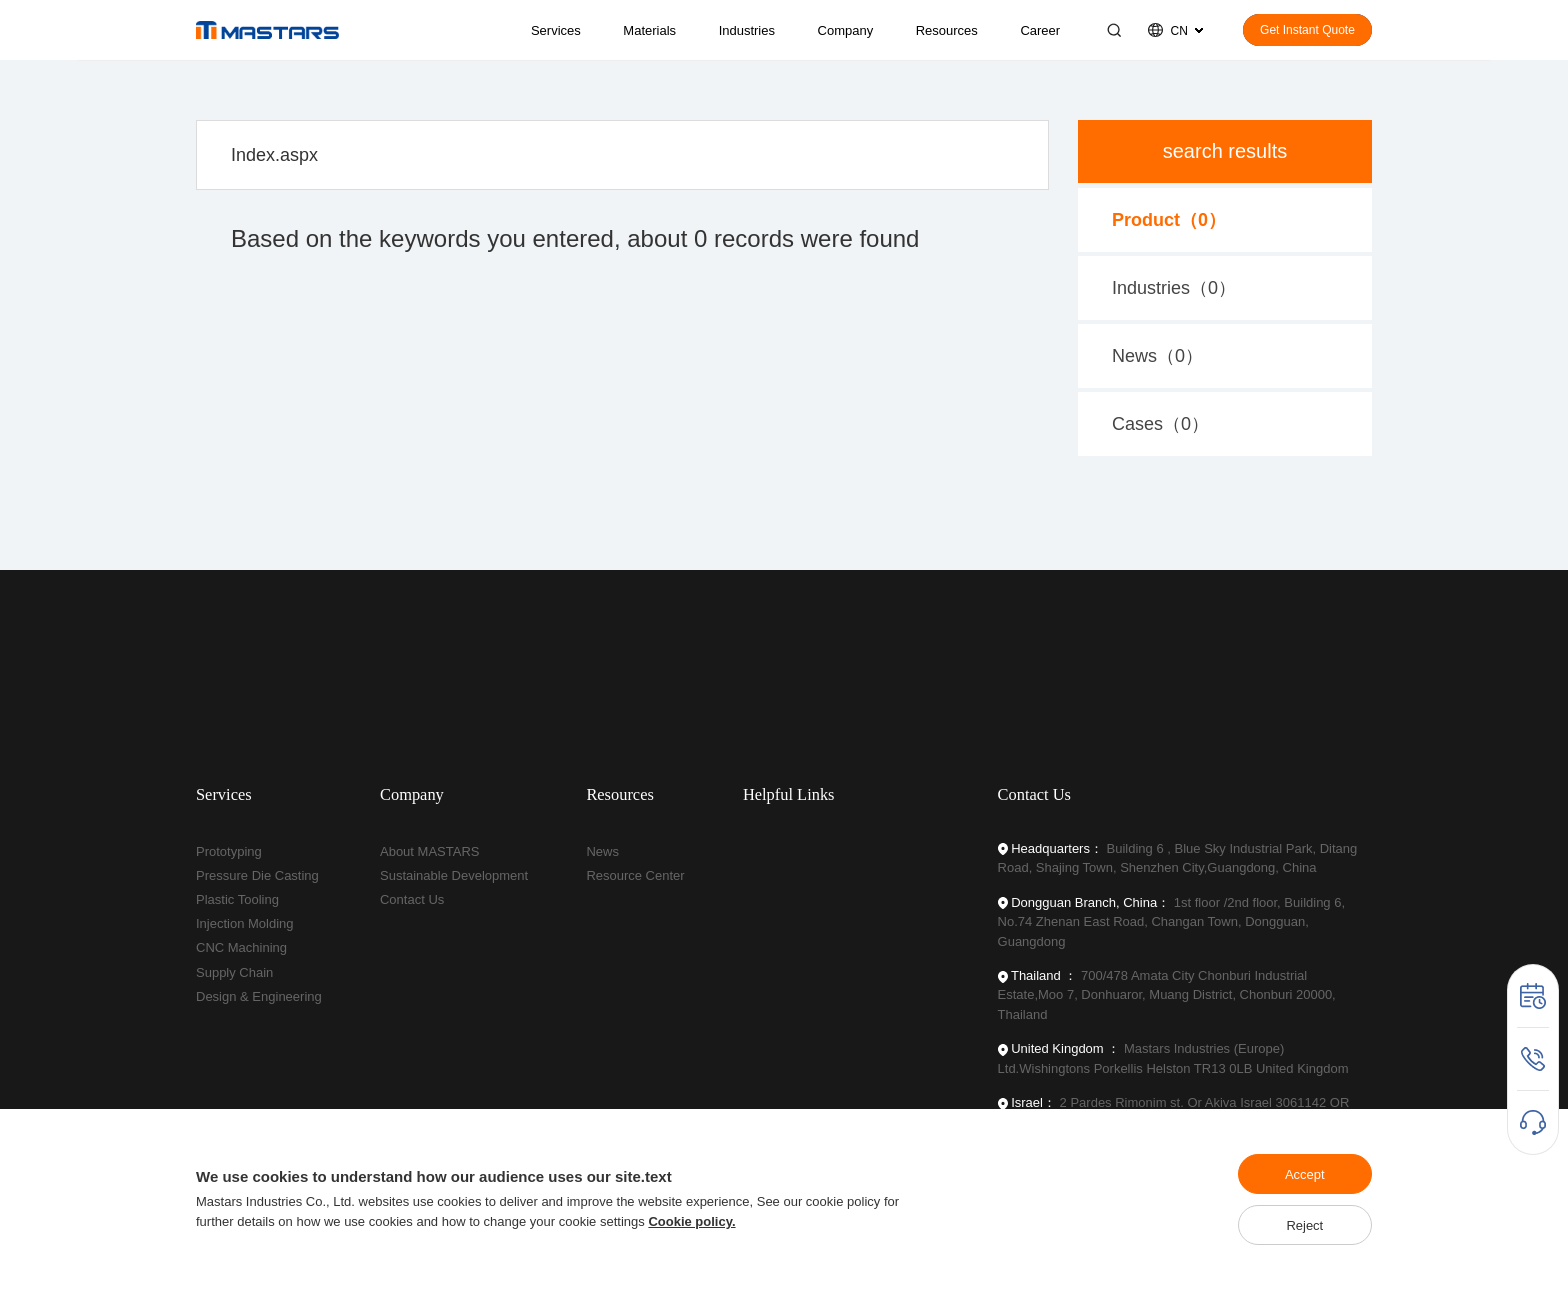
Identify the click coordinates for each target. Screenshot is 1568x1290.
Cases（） (1160, 424)
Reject (1304, 1225)
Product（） (1169, 220)
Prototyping (229, 851)
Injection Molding (245, 923)
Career (1040, 30)
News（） (1157, 356)
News (602, 851)
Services (556, 30)
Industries (747, 30)
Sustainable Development (454, 875)
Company (846, 30)
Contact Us (412, 899)
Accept (1305, 1174)
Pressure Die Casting (257, 875)
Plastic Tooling (237, 899)
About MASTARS (429, 851)
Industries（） (1174, 288)
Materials (649, 30)
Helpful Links (789, 794)
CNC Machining (241, 947)
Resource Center (635, 875)
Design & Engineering (259, 996)
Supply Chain (234, 972)
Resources (947, 30)
